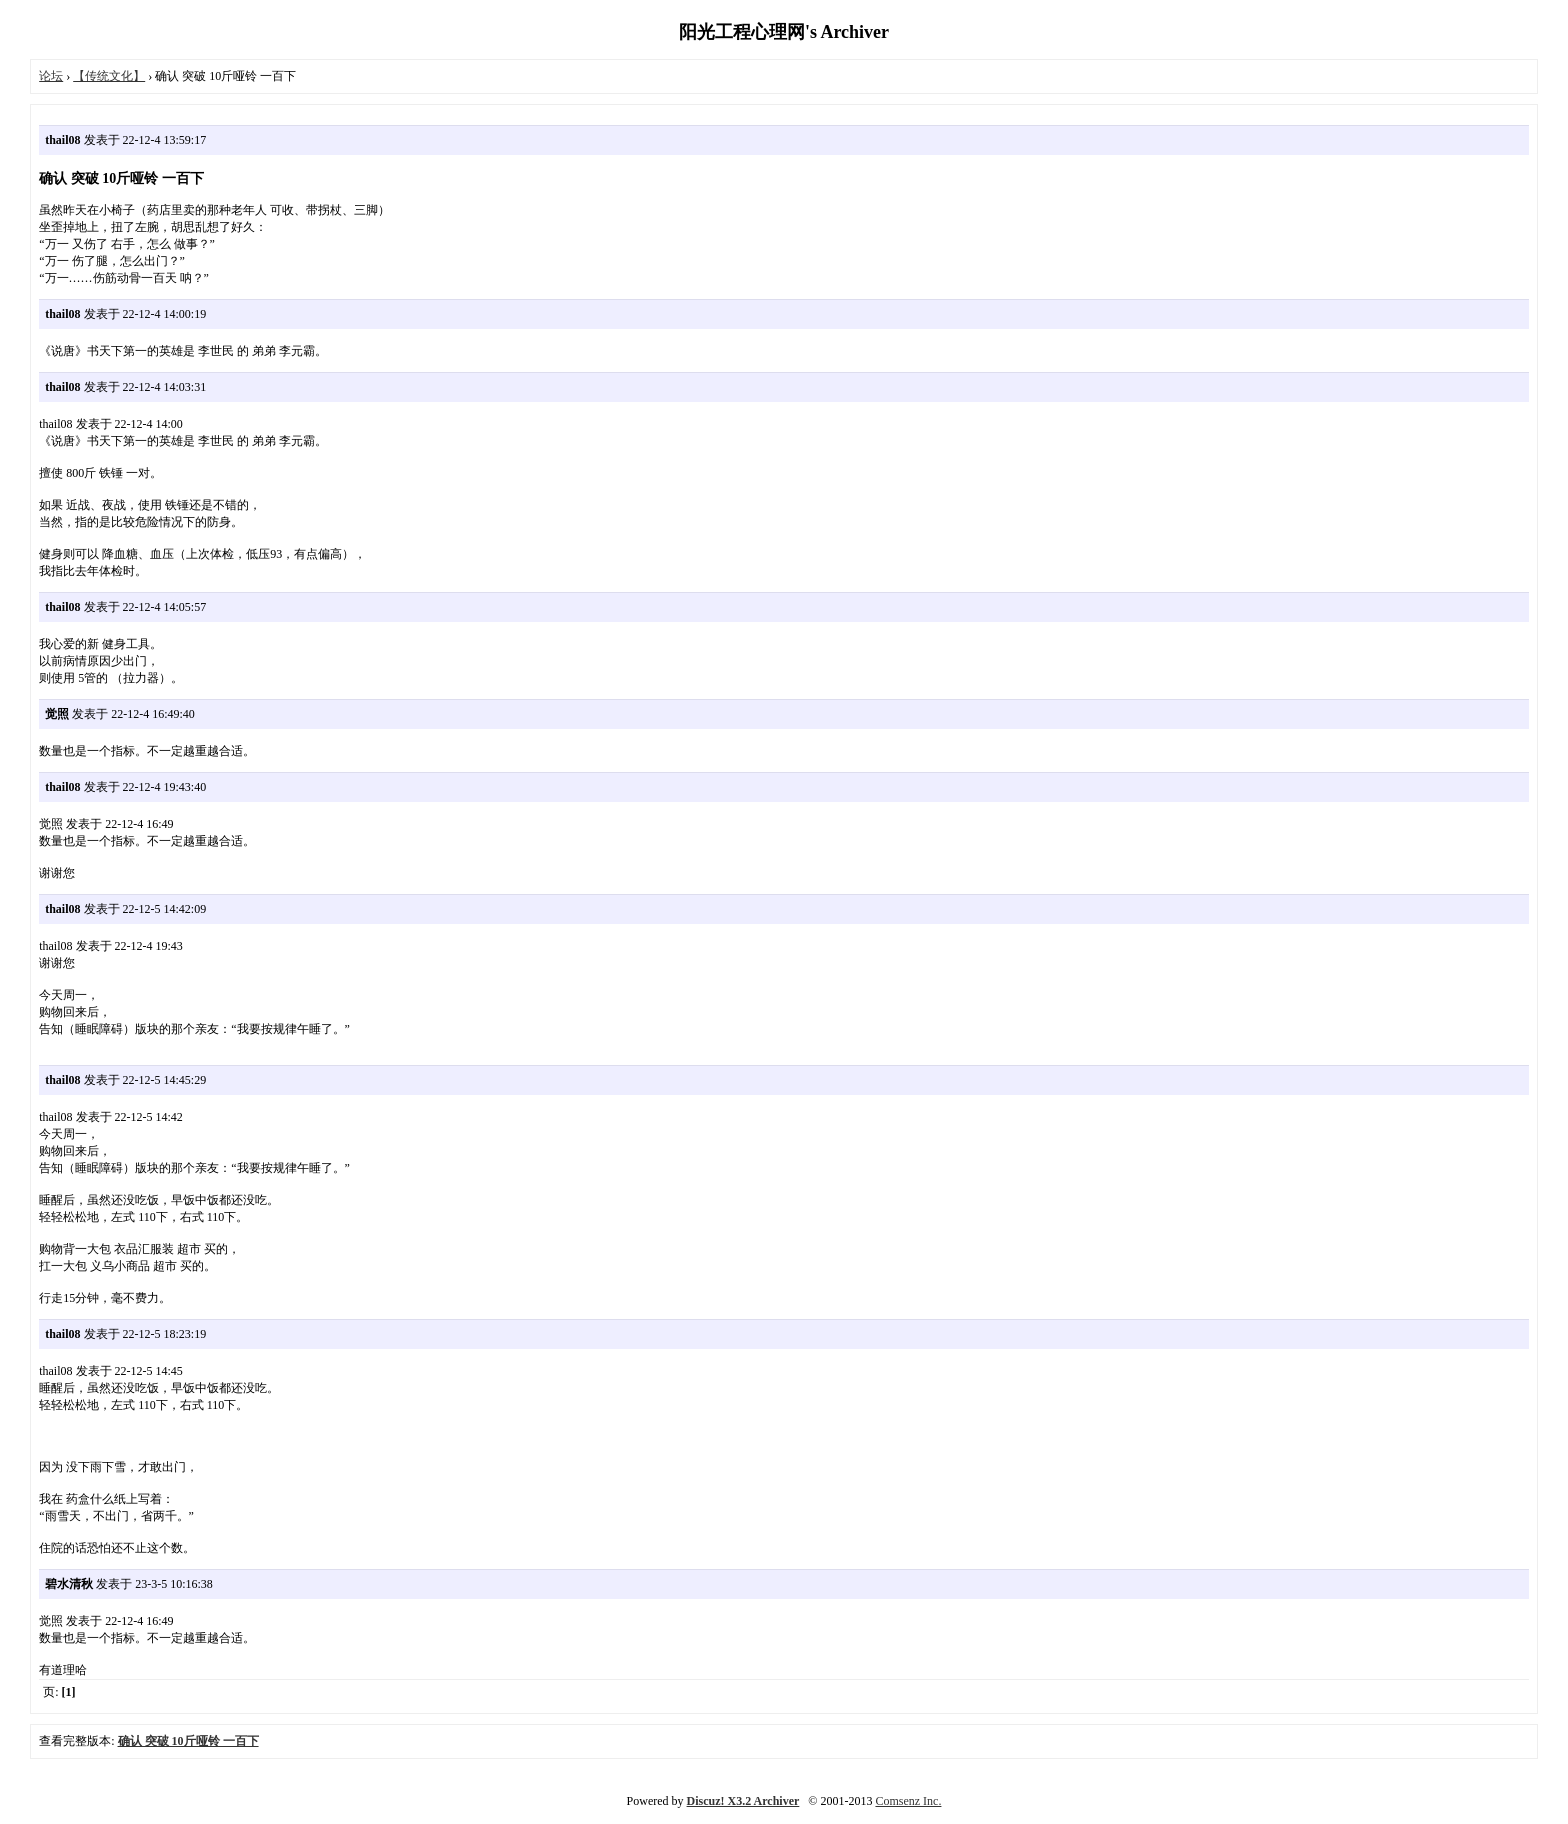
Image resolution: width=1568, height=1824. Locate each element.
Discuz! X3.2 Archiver (743, 1801)
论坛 (51, 76)
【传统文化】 (109, 76)
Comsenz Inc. (908, 1801)
